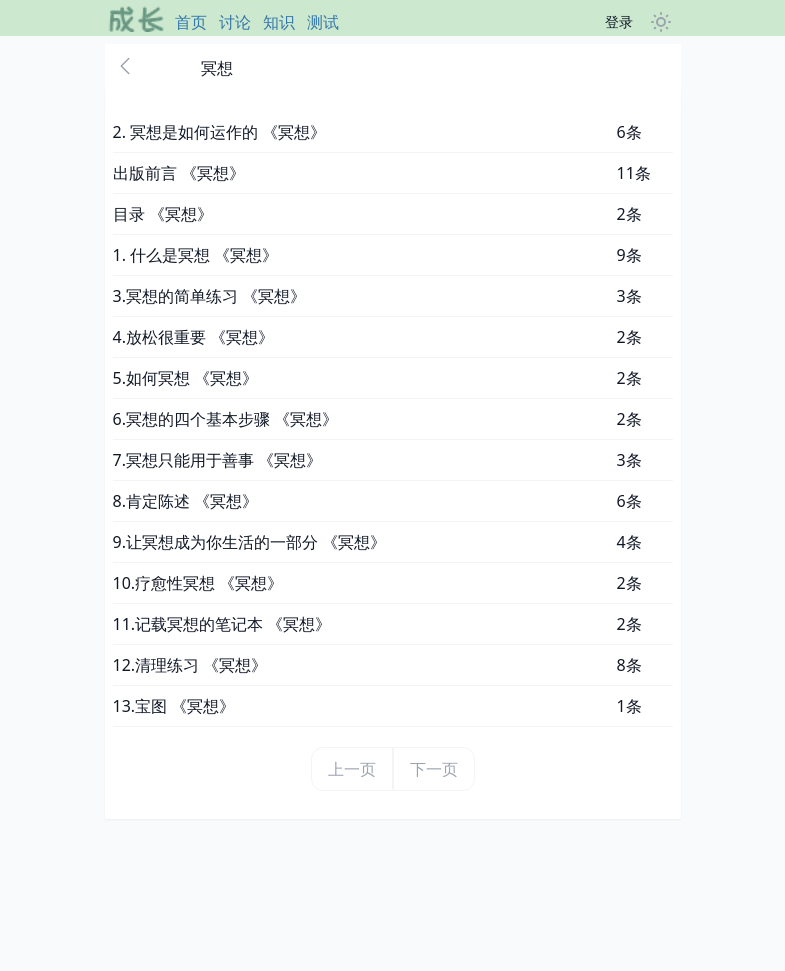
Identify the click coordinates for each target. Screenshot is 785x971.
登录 (619, 21)
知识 (279, 22)
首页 (191, 22)
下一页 (434, 769)
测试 (323, 22)
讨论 (235, 22)
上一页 (352, 769)
